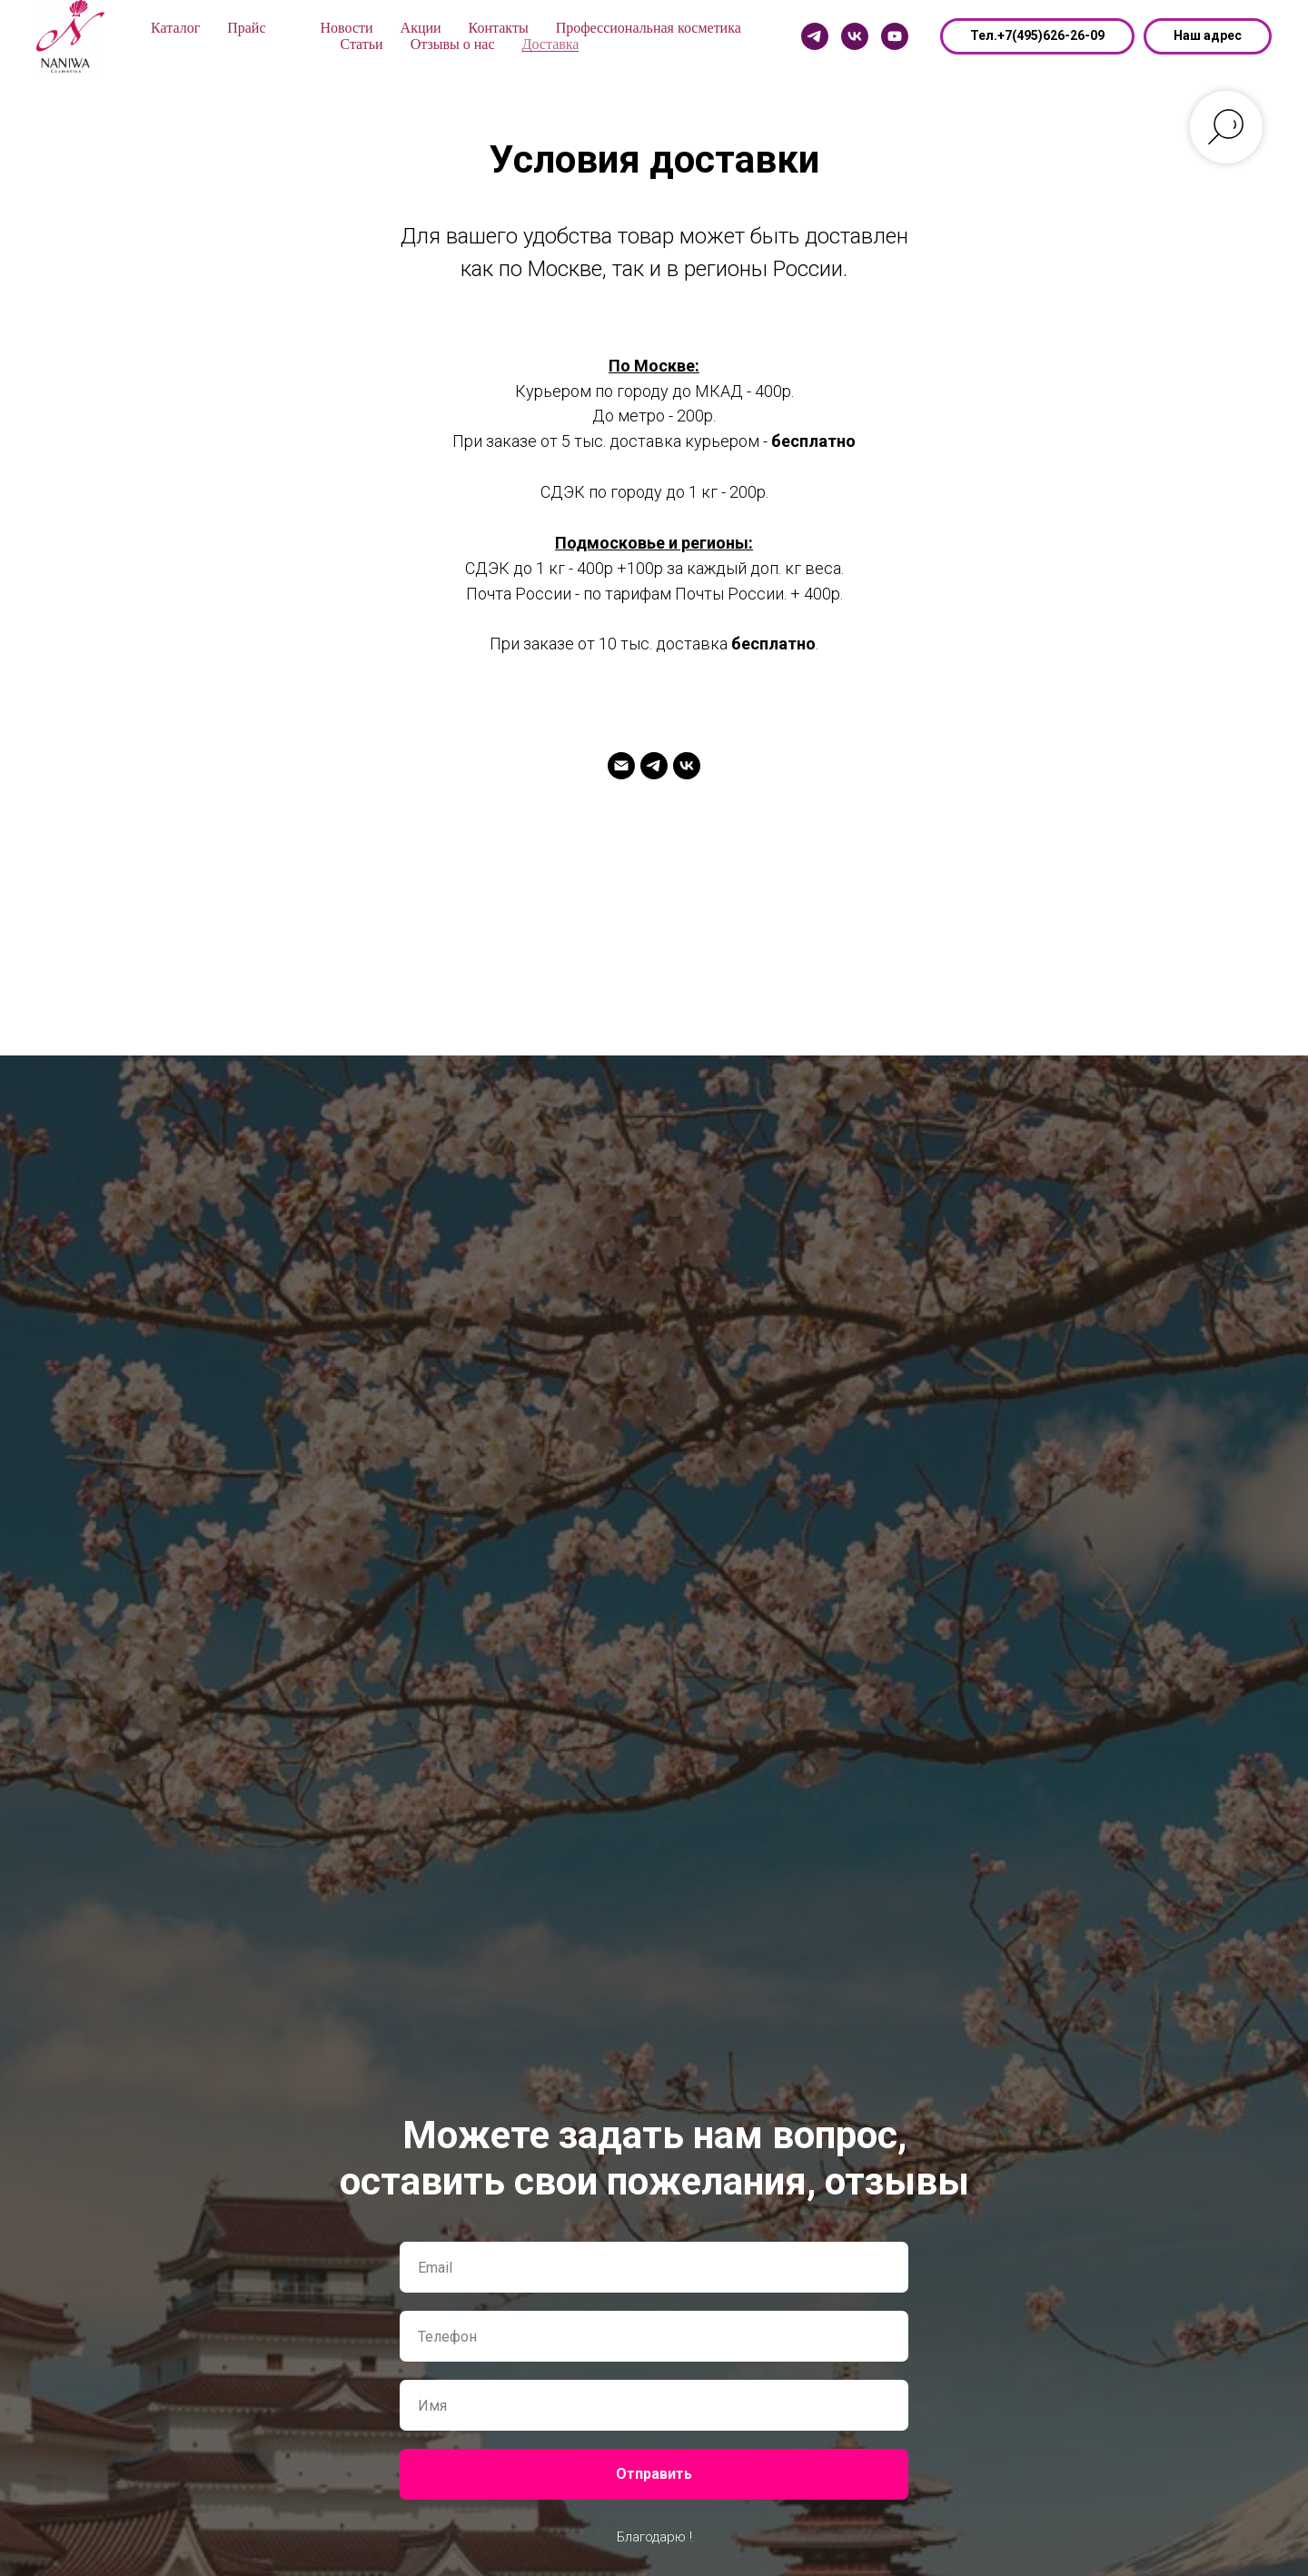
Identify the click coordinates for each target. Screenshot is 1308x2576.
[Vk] (854, 36)
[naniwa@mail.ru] (621, 774)
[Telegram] (814, 36)
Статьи (361, 44)
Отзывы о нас (453, 44)
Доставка (551, 44)
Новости (347, 27)
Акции (421, 27)
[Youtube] (894, 36)
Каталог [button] (175, 27)
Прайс (246, 27)
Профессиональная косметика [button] (648, 27)
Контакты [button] (499, 27)
